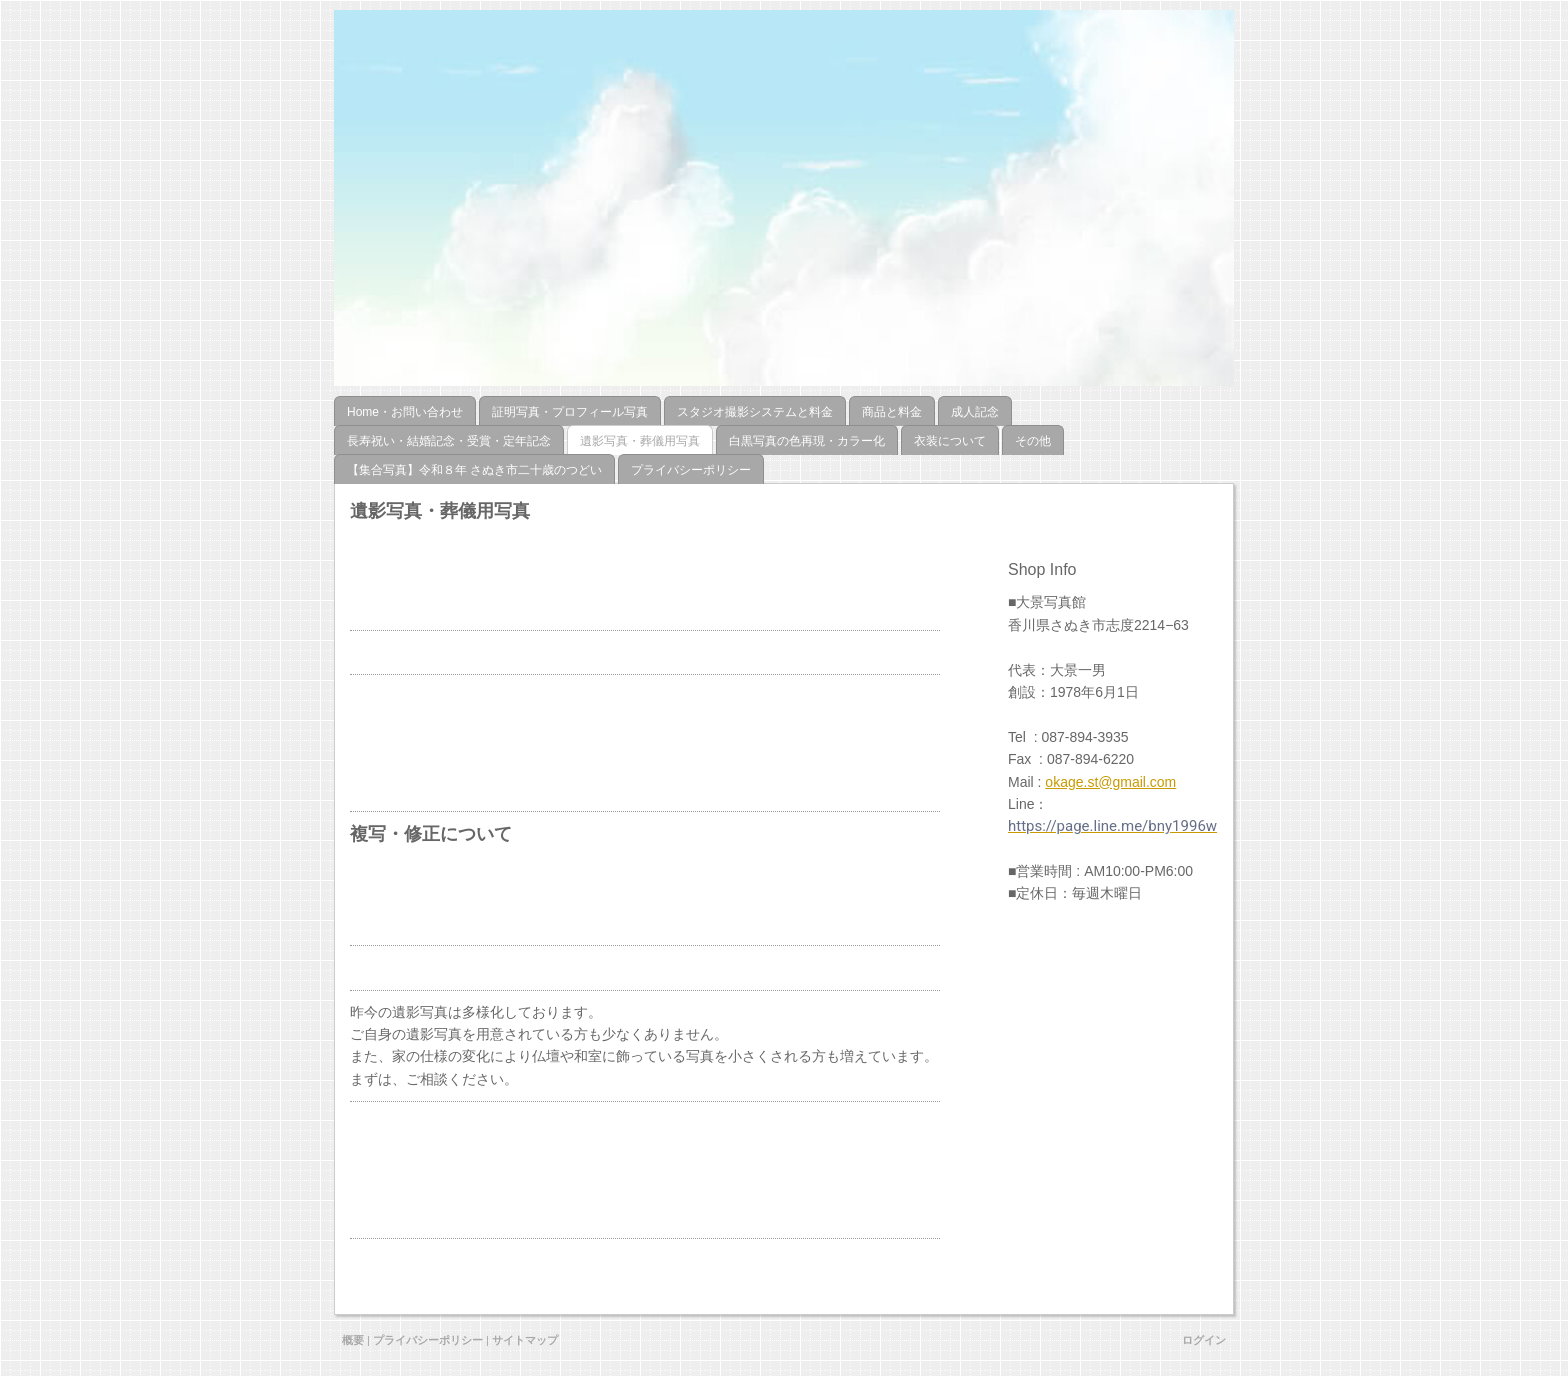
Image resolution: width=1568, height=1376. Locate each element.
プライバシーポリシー (428, 1340)
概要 (353, 1340)
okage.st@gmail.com (1110, 782)
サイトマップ (525, 1340)
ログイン (1204, 1340)
